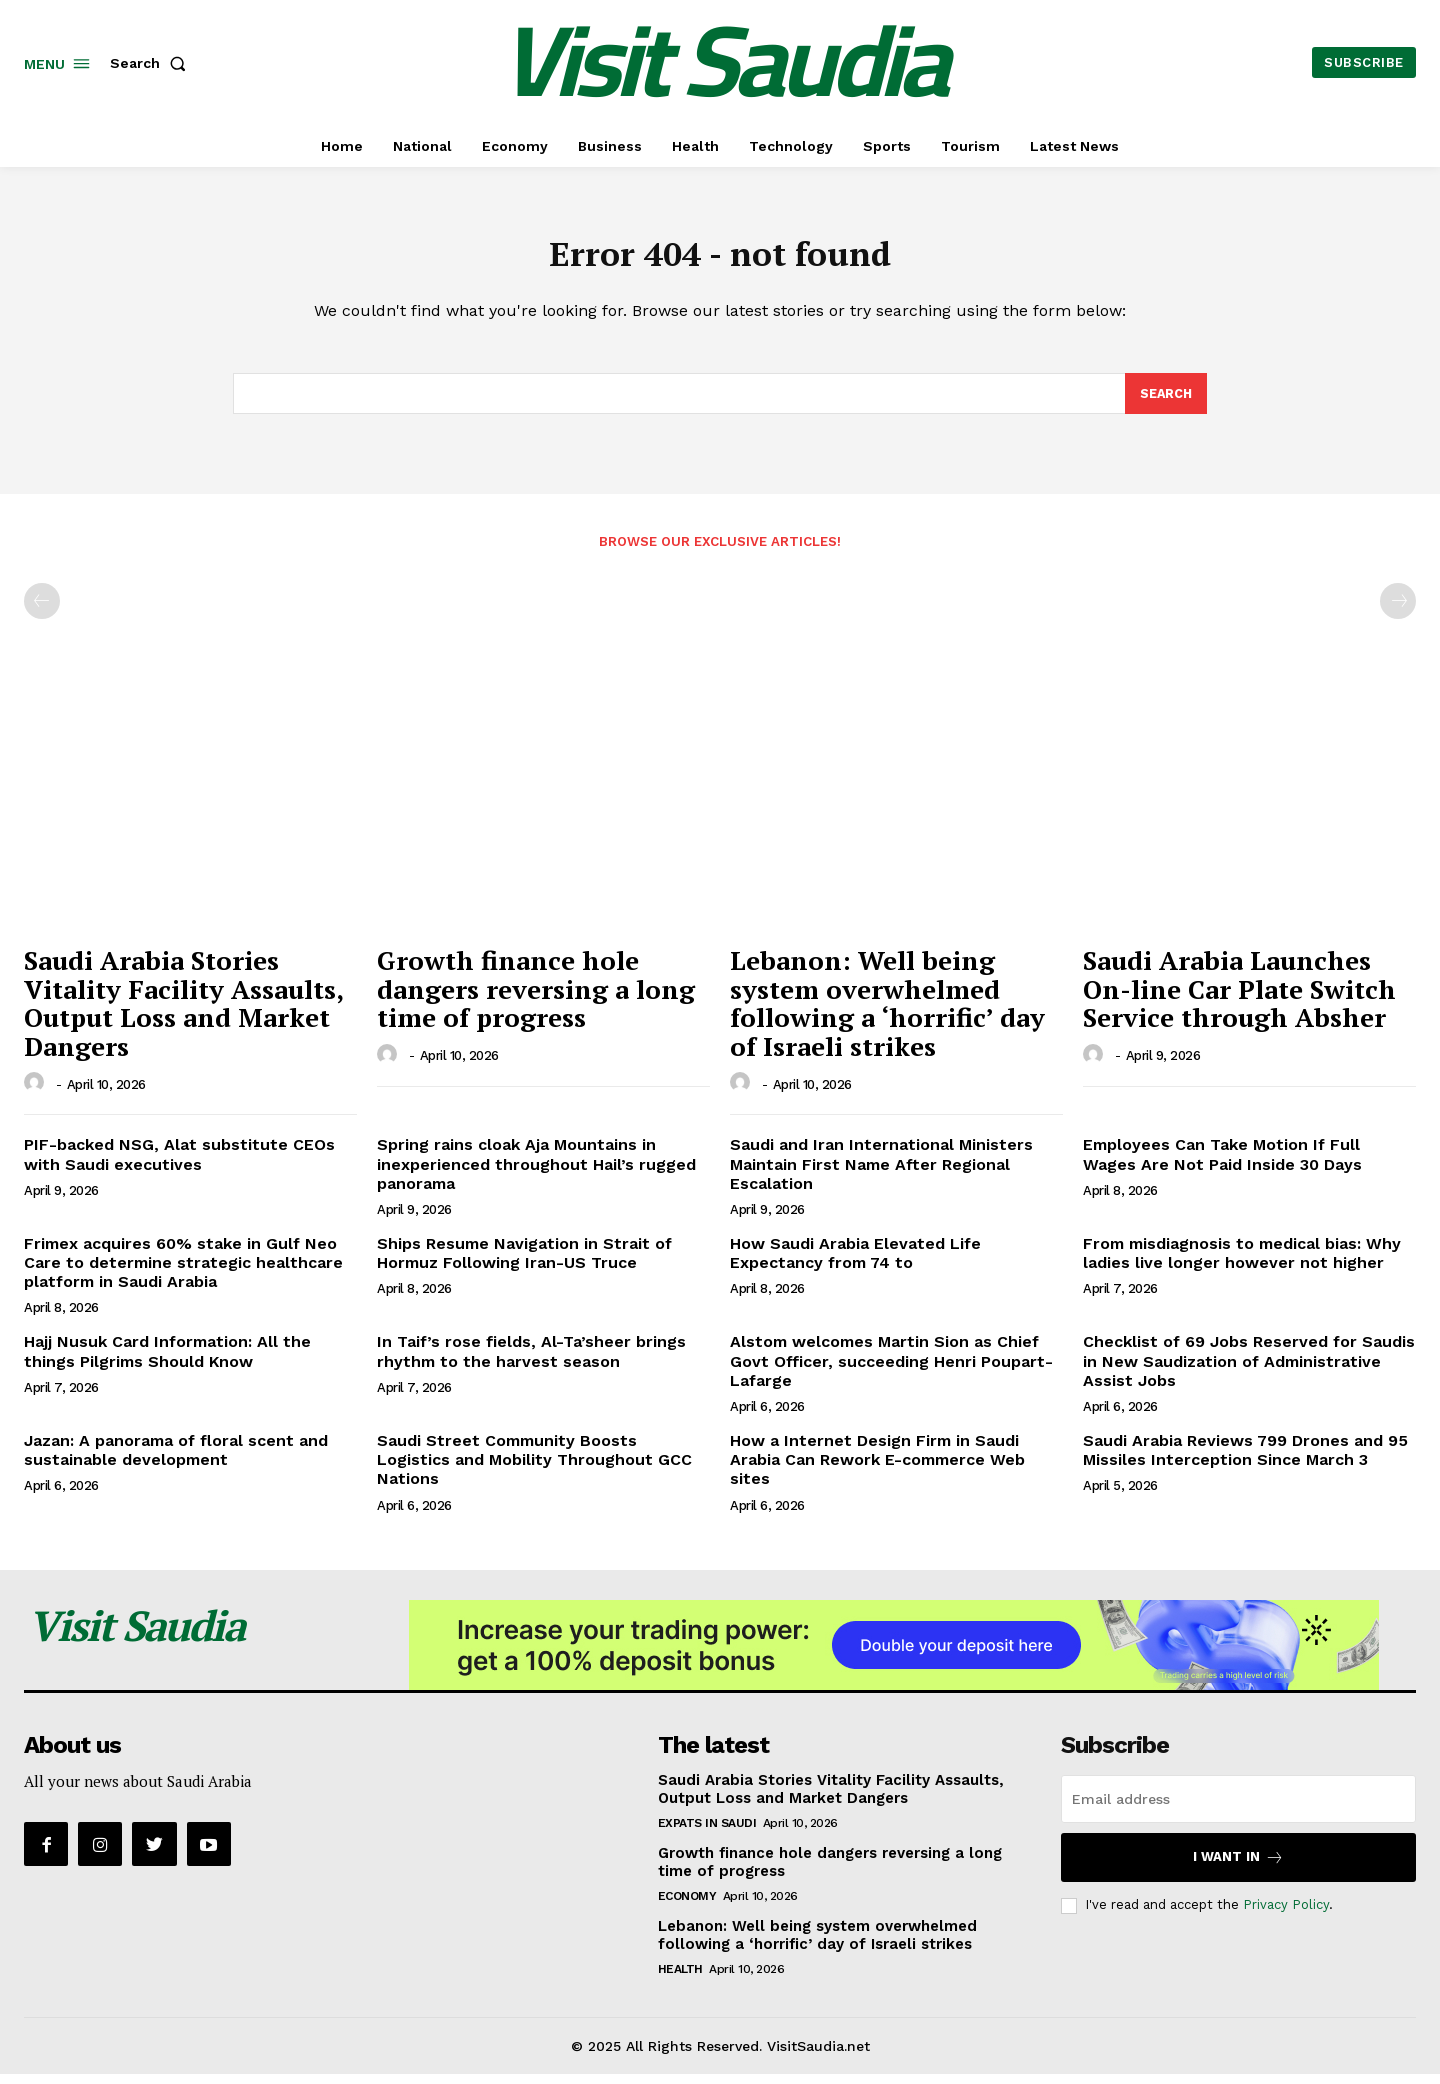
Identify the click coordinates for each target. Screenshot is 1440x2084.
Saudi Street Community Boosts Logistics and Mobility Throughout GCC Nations (534, 1469)
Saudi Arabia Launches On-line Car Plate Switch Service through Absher (1239, 998)
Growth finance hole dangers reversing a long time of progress (536, 998)
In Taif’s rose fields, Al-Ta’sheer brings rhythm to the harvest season (531, 1361)
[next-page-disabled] (1398, 611)
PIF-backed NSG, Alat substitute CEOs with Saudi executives (179, 1164)
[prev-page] (42, 611)
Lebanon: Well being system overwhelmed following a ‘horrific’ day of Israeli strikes (887, 1013)
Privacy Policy (1286, 1914)
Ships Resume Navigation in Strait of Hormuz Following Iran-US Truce (524, 1263)
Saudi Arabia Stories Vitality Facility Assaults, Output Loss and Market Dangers (184, 1013)
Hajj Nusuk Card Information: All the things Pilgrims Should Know (167, 1361)
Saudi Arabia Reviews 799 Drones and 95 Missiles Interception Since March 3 (1245, 1460)
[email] (1238, 1808)
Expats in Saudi (707, 1832)
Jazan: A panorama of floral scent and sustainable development (176, 1460)
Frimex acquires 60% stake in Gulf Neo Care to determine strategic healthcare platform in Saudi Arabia (183, 1272)
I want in (1238, 1866)
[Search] (1165, 402)
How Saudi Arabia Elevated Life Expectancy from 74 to (855, 1263)
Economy (687, 1905)
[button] (152, 63)
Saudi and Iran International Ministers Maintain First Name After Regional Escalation (881, 1173)
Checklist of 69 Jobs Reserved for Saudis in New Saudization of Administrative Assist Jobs (1249, 1370)
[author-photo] (37, 1093)
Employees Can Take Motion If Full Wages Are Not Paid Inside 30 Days (1222, 1164)
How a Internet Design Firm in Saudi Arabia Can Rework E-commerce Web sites (877, 1469)
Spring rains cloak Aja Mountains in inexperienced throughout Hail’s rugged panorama (536, 1173)
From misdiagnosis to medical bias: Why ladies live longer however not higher (1242, 1263)
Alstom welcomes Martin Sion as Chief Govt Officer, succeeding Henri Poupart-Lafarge (891, 1370)
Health (680, 1978)
